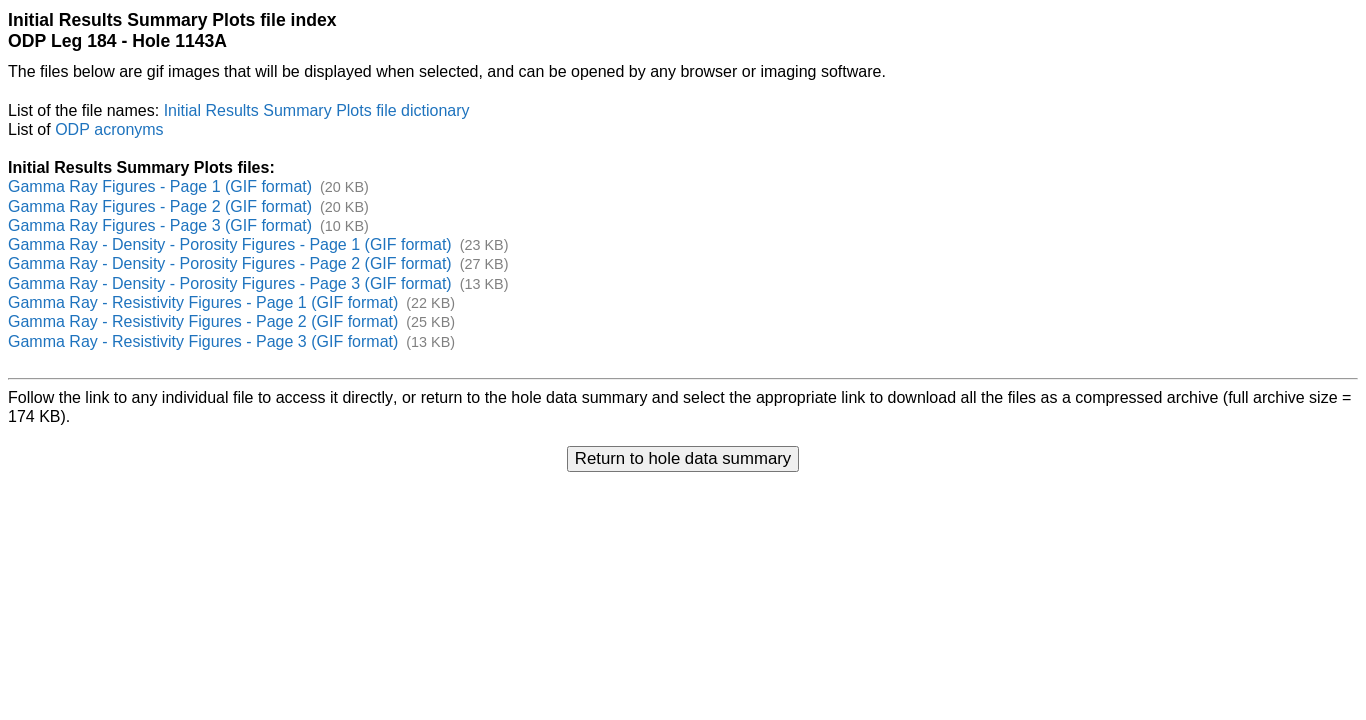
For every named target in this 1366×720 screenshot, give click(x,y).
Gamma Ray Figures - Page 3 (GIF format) (160, 225)
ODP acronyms (109, 129)
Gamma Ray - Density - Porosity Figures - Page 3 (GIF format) (230, 283)
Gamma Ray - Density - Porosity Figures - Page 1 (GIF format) (230, 244)
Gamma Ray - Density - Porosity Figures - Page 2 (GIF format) (230, 263)
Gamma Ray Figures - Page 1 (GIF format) (160, 186)
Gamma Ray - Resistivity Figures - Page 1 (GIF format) (203, 302)
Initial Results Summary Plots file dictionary (317, 110)
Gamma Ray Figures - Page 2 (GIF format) (160, 206)
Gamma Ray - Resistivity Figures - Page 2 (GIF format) (203, 321)
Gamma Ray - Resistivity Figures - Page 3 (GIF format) (203, 341)
